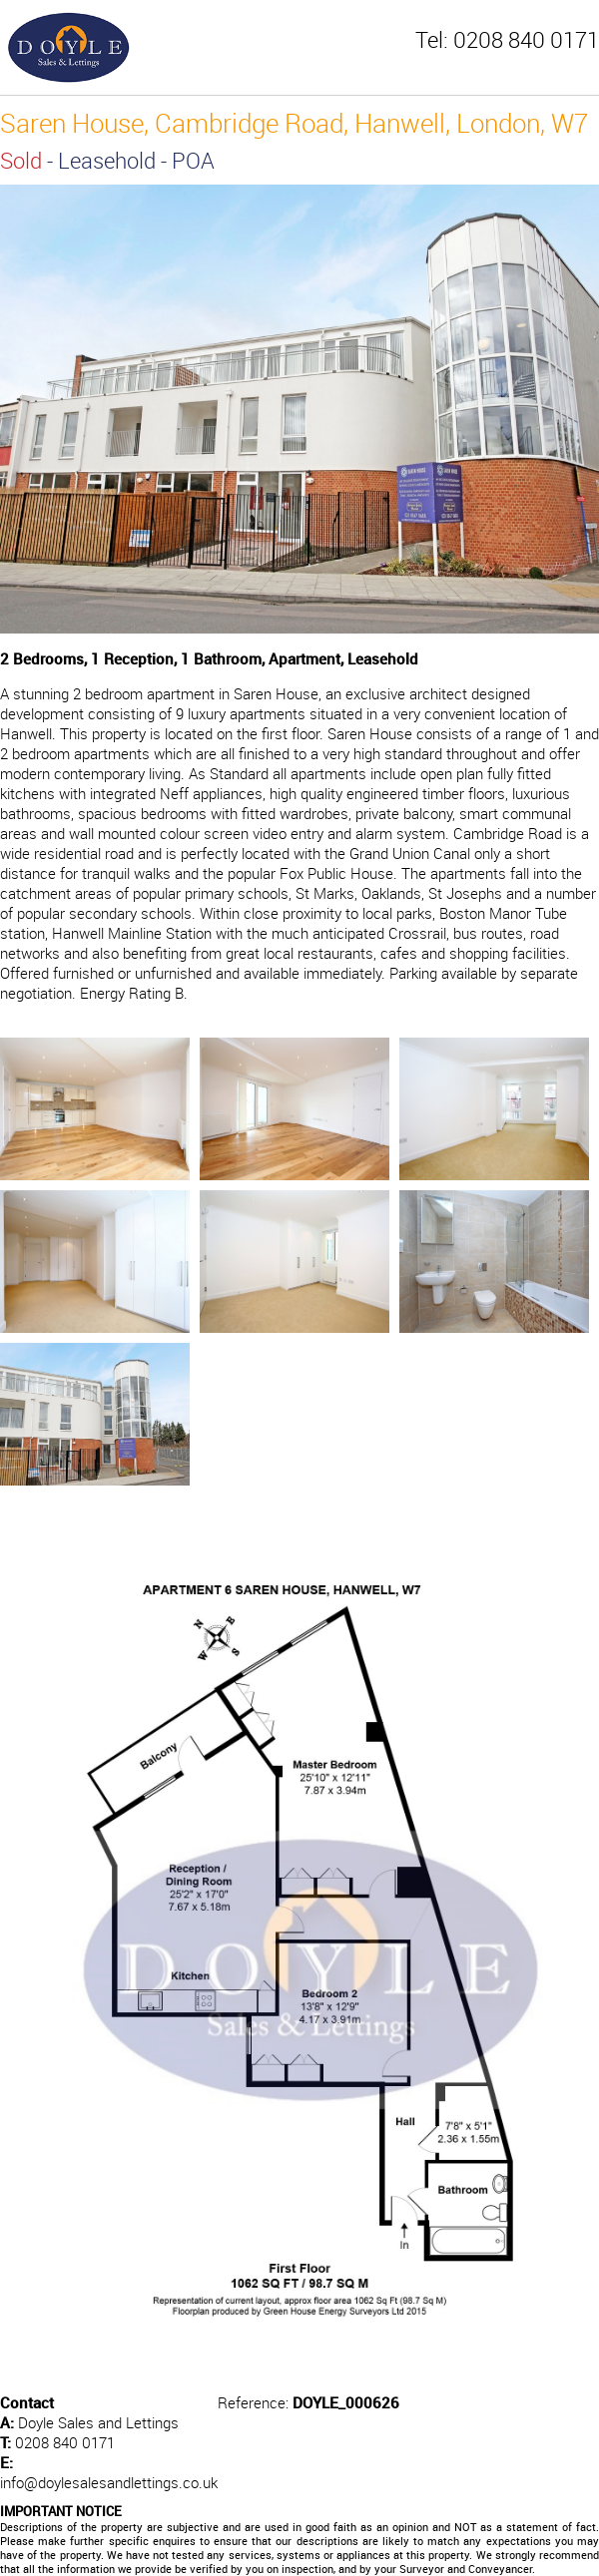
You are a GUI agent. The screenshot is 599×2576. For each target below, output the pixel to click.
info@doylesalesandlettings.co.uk (109, 2482)
